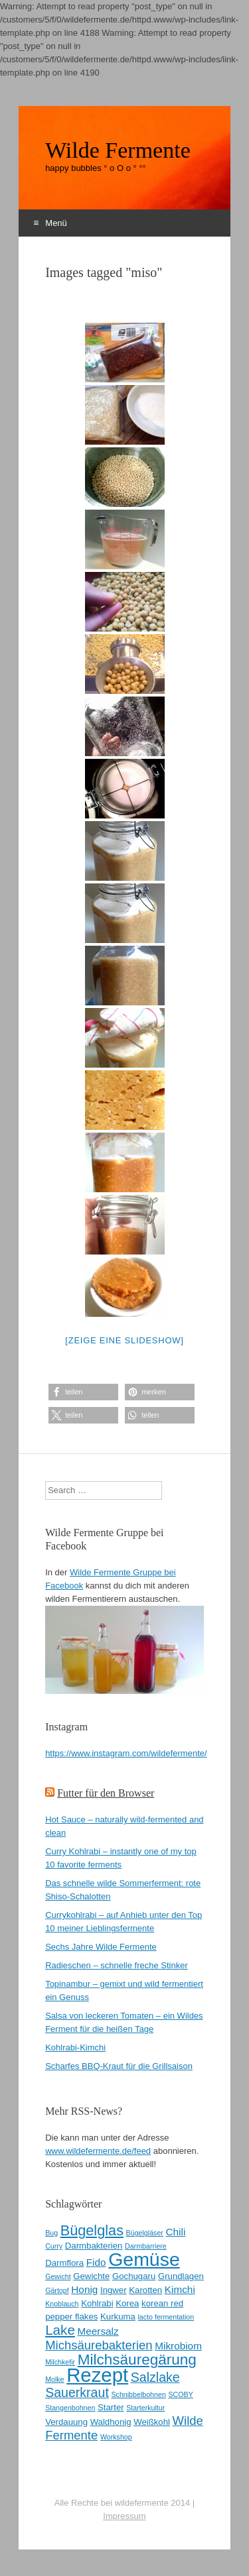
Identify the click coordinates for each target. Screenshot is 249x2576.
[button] (83, 1392)
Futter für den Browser (105, 1793)
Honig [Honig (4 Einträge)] (84, 2289)
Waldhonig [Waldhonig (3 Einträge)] (110, 2422)
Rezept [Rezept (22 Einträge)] (97, 2375)
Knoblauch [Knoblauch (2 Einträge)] (61, 2304)
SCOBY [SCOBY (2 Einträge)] (180, 2394)
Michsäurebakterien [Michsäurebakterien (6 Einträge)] (98, 2345)
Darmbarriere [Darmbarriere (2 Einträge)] (146, 2246)
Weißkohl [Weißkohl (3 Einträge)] (151, 2422)
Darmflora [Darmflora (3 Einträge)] (64, 2263)
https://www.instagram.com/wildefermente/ (126, 1753)
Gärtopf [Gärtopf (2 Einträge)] (57, 2290)
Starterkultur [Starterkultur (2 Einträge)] (145, 2408)
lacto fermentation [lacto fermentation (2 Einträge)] (166, 2317)
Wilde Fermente (118, 150)
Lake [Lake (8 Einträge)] (60, 2329)
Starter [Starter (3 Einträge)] (111, 2407)
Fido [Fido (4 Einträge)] (96, 2262)
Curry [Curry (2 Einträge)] (53, 2246)
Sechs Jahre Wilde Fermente (101, 1947)
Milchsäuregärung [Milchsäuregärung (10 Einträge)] (137, 2359)
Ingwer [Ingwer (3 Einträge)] (113, 2290)
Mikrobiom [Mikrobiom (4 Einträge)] (178, 2345)
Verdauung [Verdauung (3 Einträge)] (66, 2422)
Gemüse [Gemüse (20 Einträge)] (144, 2259)
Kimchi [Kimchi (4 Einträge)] (180, 2289)
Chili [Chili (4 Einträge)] (176, 2231)
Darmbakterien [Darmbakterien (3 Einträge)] (94, 2246)
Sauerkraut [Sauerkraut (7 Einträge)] (77, 2392)
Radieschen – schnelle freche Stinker (116, 1965)
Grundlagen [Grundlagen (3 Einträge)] (181, 2276)
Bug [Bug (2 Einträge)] (51, 2233)
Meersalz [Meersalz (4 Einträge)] (97, 2331)
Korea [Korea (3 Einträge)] (127, 2303)
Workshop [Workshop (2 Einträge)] (116, 2437)
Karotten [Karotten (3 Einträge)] (145, 2290)
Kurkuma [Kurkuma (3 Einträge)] (117, 2317)
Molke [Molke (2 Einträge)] (54, 2379)
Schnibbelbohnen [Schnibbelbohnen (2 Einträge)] (138, 2394)
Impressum (124, 2516)
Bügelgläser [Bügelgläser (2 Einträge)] (144, 2233)
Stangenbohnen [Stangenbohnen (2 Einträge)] (70, 2408)
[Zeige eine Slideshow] (124, 1340)
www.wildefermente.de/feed (98, 2151)
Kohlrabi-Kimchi (75, 2047)
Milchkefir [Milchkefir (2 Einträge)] (60, 2362)
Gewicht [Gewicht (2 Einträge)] (58, 2276)
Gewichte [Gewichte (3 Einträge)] (91, 2276)
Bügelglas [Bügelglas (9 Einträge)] (92, 2230)
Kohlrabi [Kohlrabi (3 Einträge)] (97, 2303)
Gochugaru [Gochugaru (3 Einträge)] (133, 2276)
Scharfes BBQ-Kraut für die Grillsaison (119, 2066)
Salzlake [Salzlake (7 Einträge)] (155, 2377)
